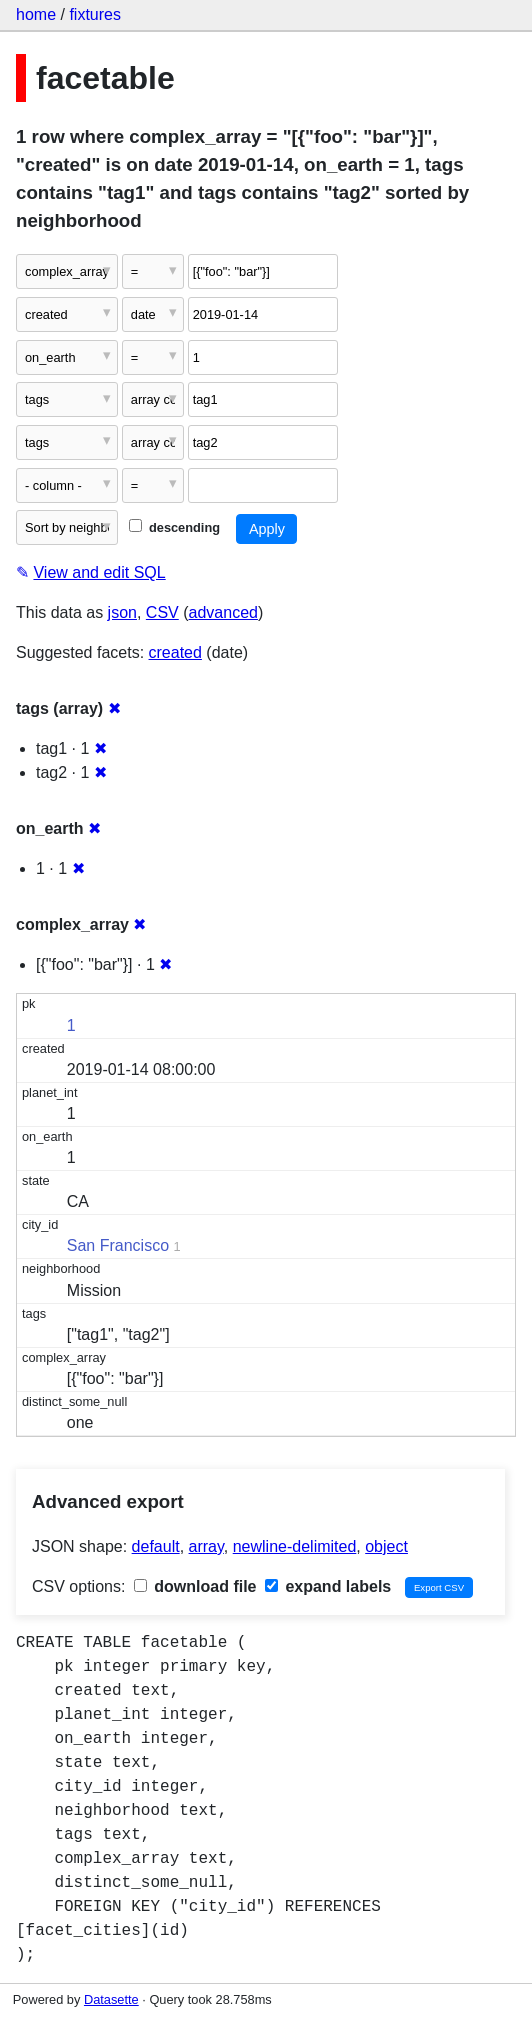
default (156, 1546)
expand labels (328, 1586)
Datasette (111, 1999)
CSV (162, 612)
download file (195, 1586)
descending (174, 527)
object (386, 1546)
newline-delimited (295, 1546)
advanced (223, 612)
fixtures (95, 14)
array (206, 1546)
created (175, 652)
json (122, 612)
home (36, 14)
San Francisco (118, 1245)
